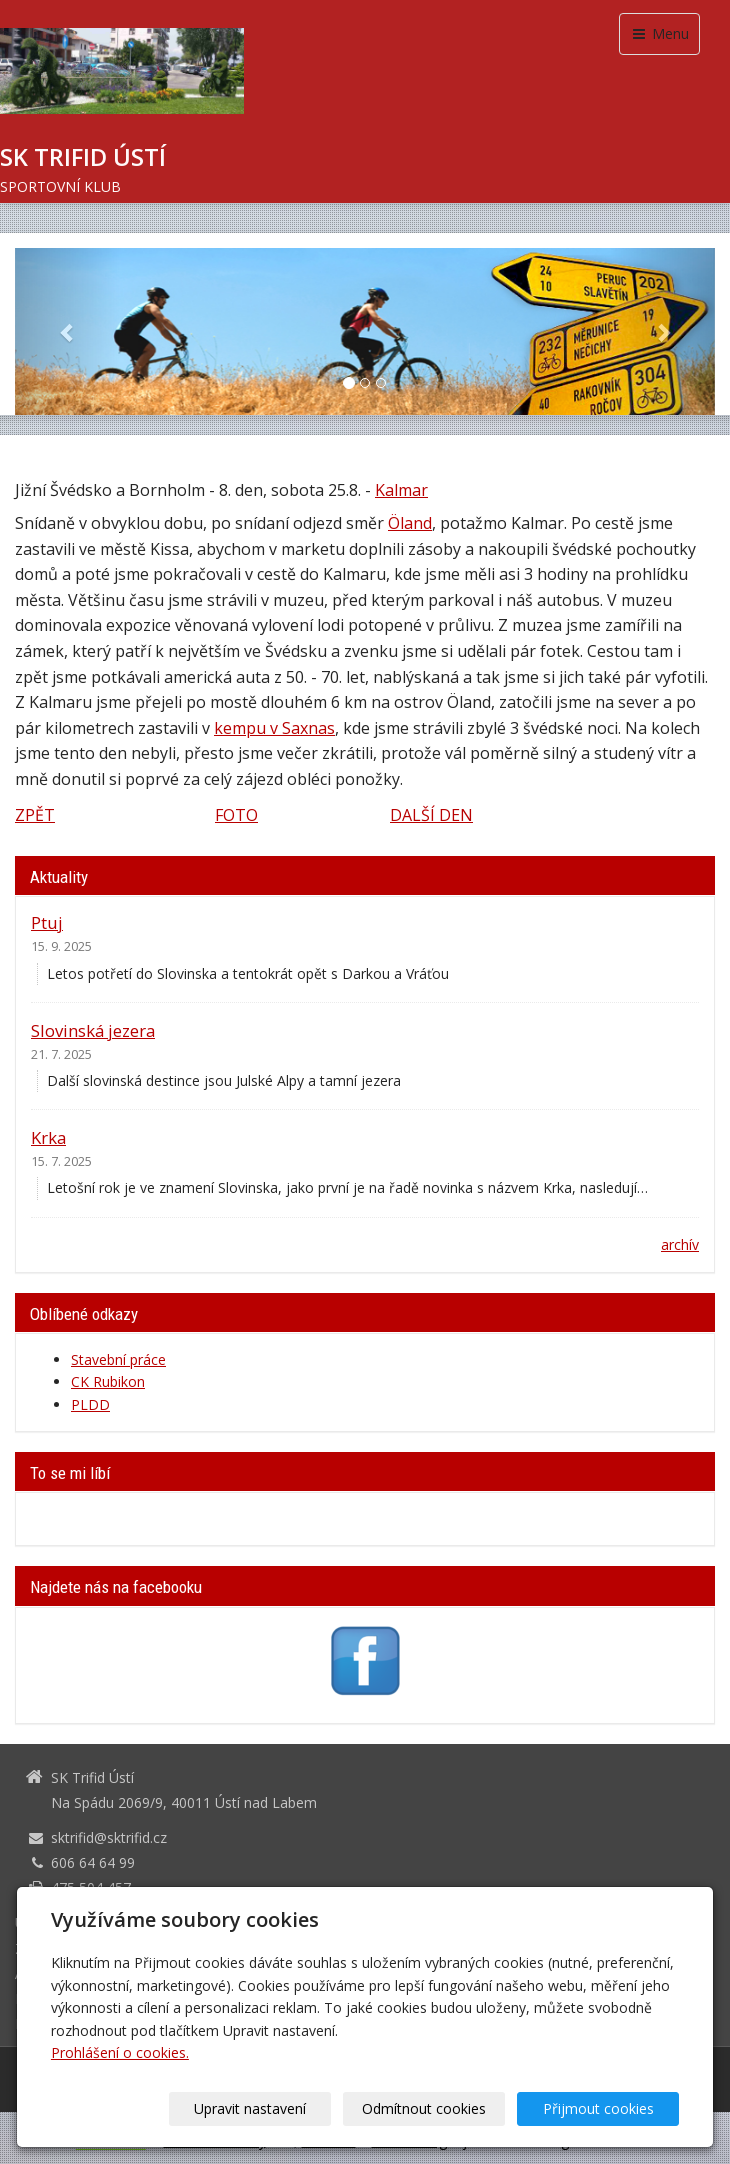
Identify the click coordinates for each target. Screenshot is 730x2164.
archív (680, 1244)
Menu (659, 33)
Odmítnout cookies (438, 2108)
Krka (48, 1137)
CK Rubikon (108, 1381)
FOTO (236, 815)
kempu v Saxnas (274, 728)
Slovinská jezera (93, 1030)
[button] (67, 331)
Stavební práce (118, 1359)
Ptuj (47, 922)
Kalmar (401, 490)
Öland (410, 523)
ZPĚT (35, 815)
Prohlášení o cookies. (120, 2052)
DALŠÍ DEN (431, 815)
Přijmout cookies (602, 2108)
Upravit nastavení (273, 2108)
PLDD (90, 1404)
